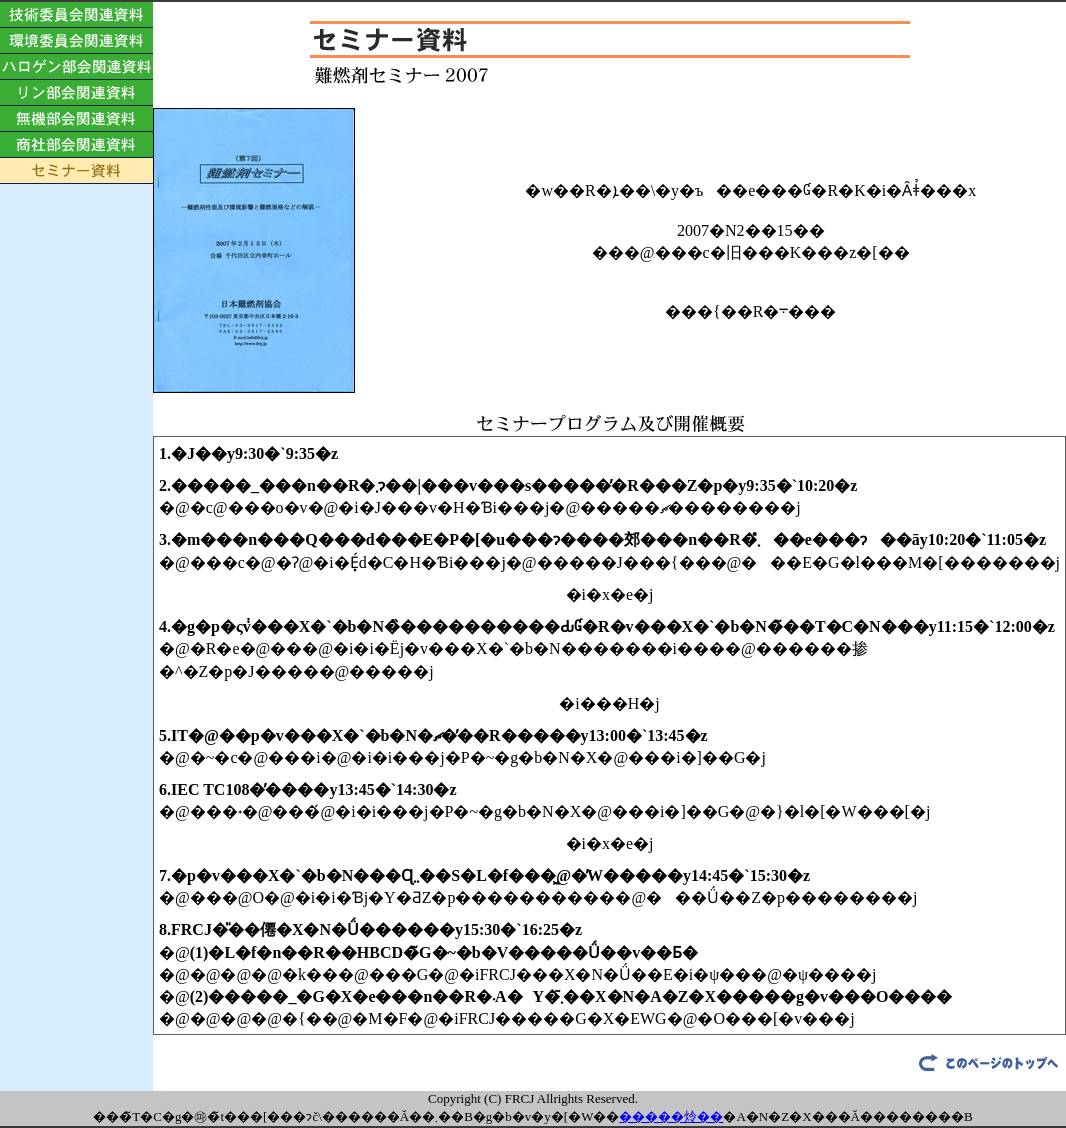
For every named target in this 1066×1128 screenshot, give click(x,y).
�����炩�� (671, 1116)
